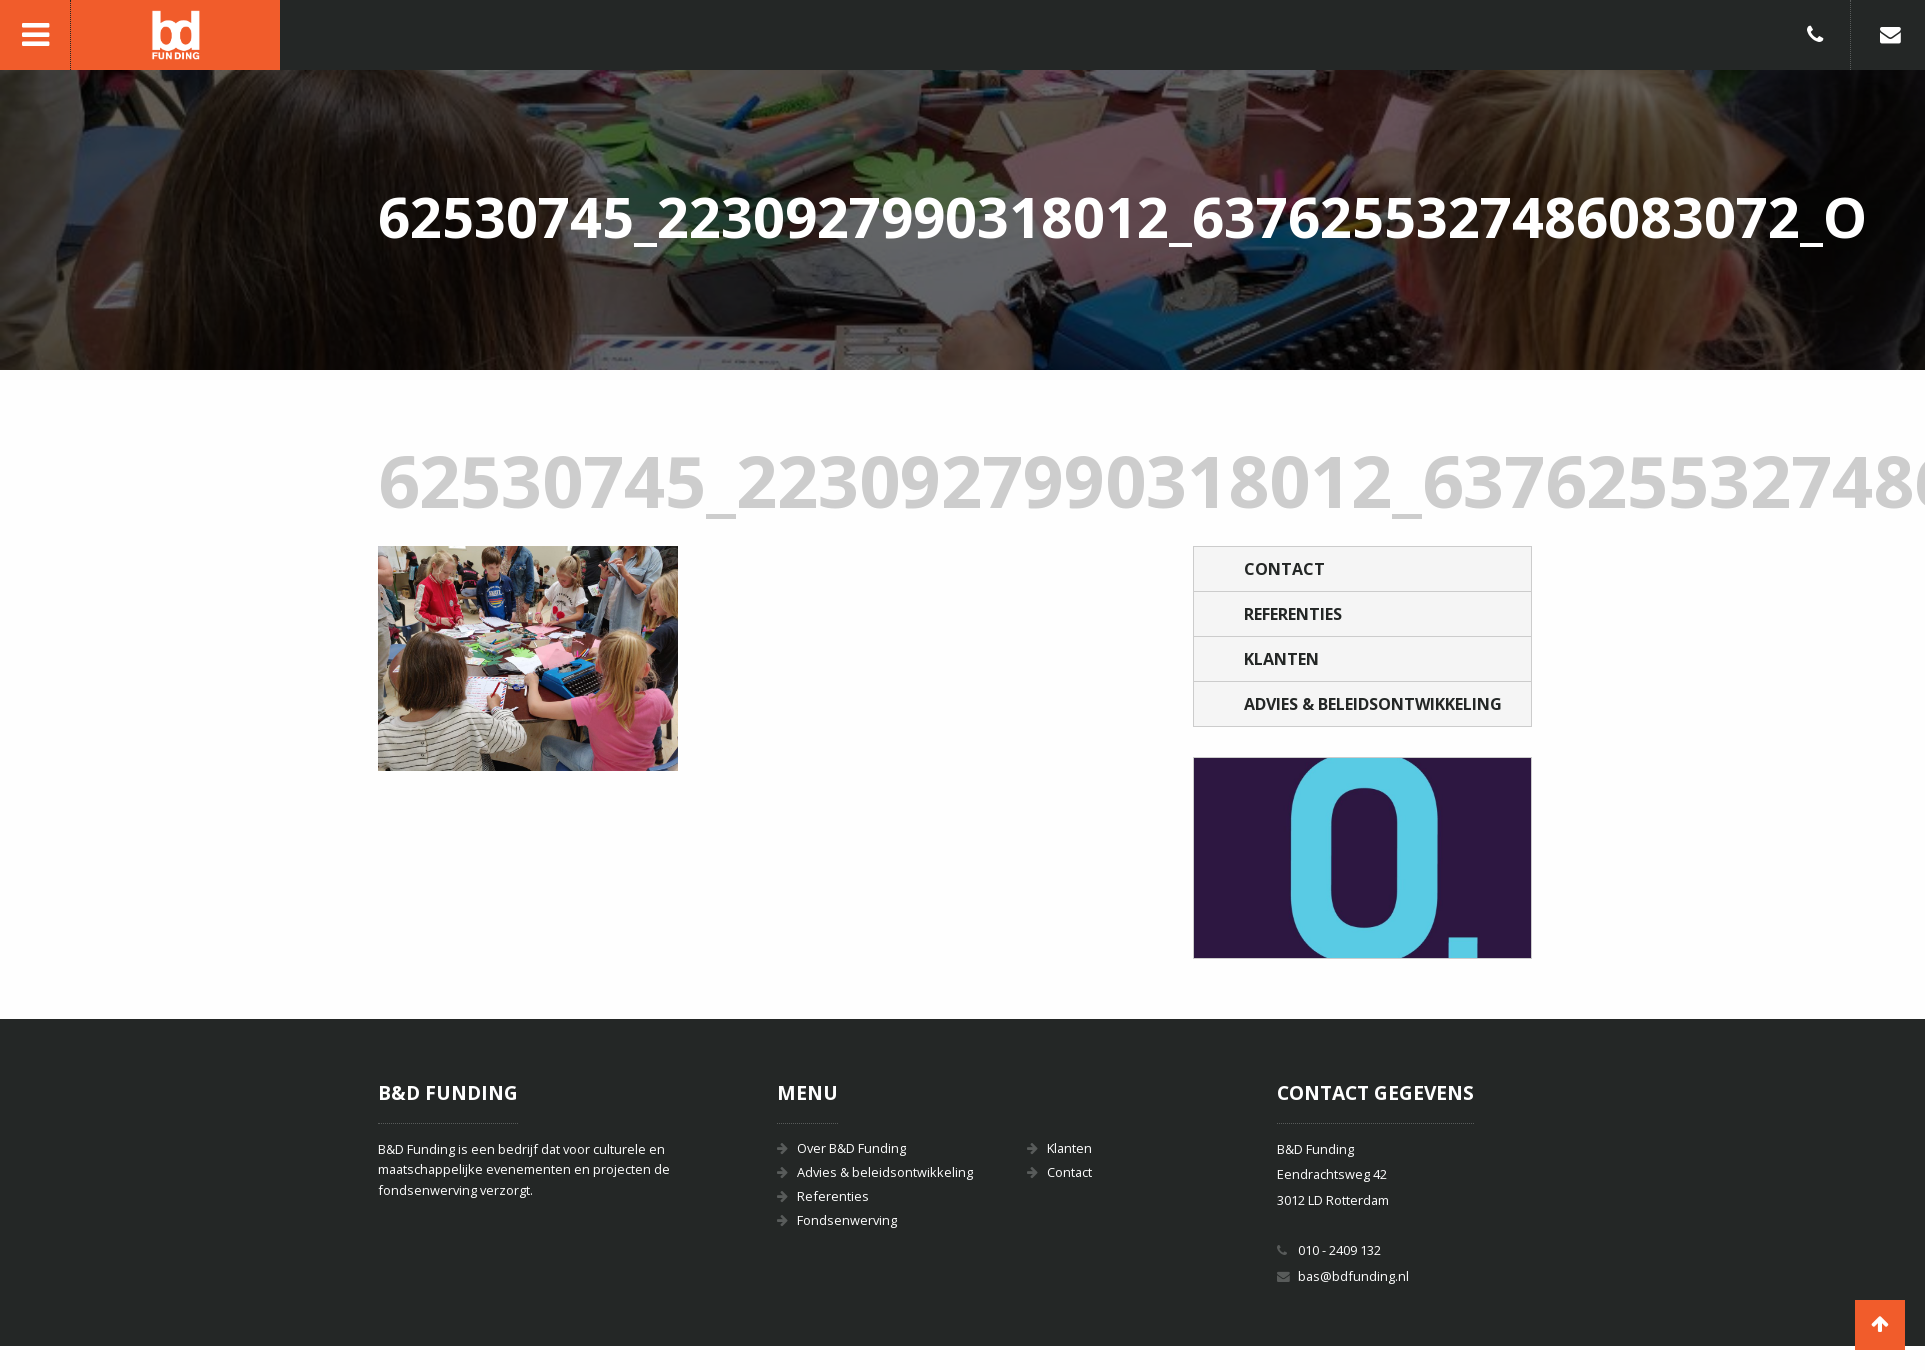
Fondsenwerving (847, 1220)
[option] (1363, 858)
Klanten (1281, 659)
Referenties (1293, 614)
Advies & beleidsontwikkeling (1373, 704)
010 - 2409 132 (1339, 1250)
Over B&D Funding (851, 1148)
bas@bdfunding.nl (1353, 1276)
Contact (1284, 569)
